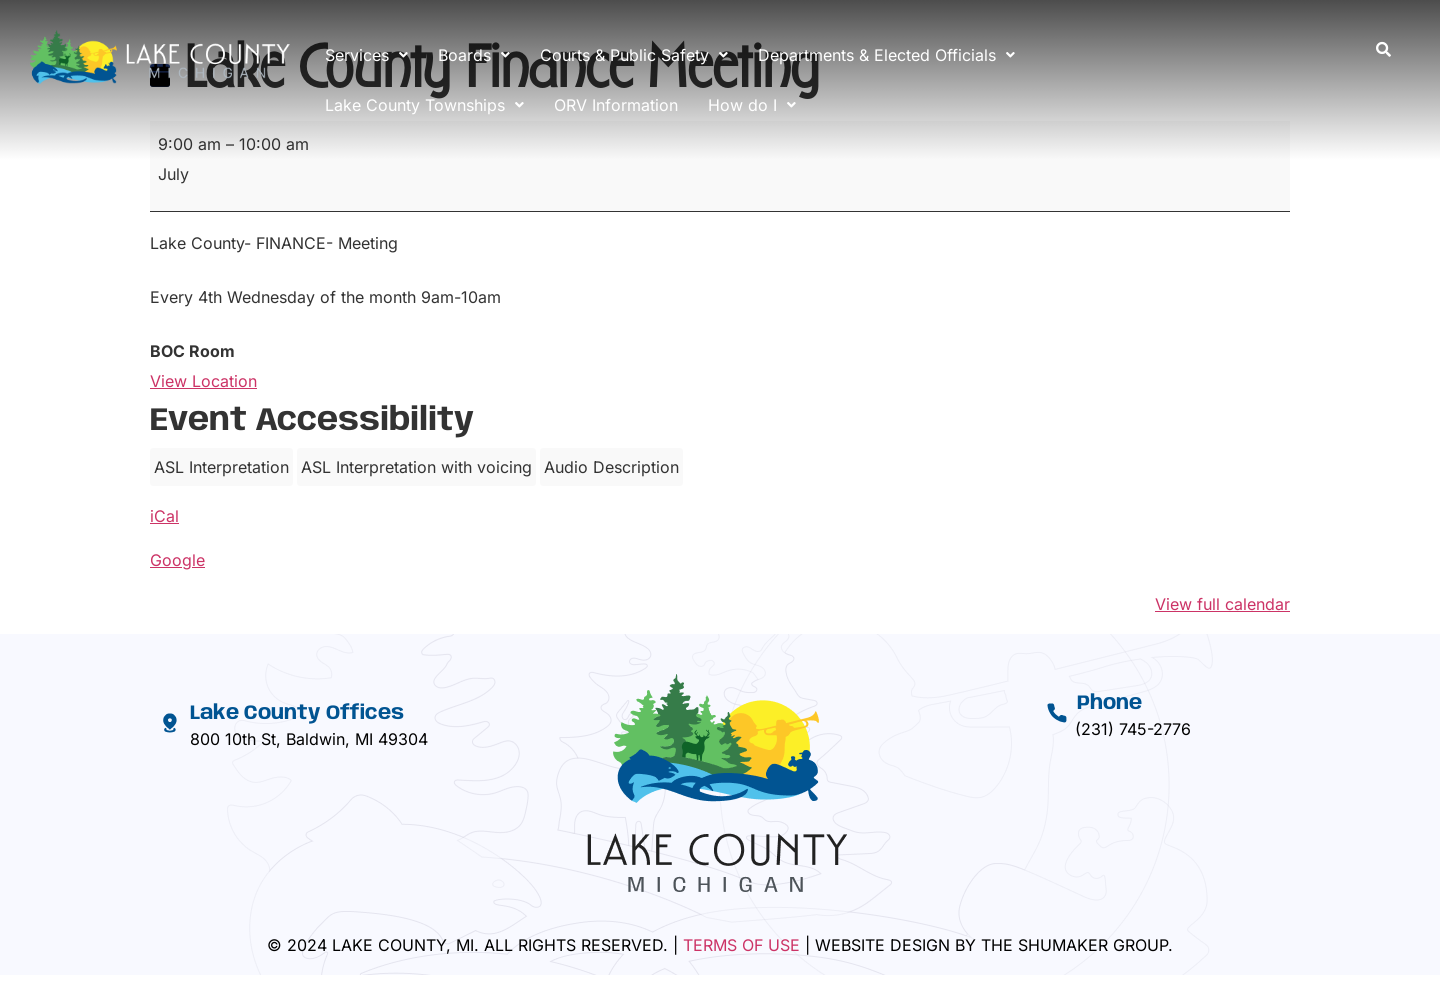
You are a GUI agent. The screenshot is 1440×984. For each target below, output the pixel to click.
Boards (474, 55)
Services (366, 55)
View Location (203, 381)
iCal (164, 516)
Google (177, 560)
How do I (752, 105)
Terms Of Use (741, 945)
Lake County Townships (424, 105)
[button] (366, 55)
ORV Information (616, 105)
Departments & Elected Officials (886, 55)
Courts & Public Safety (634, 55)
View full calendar (1222, 604)
